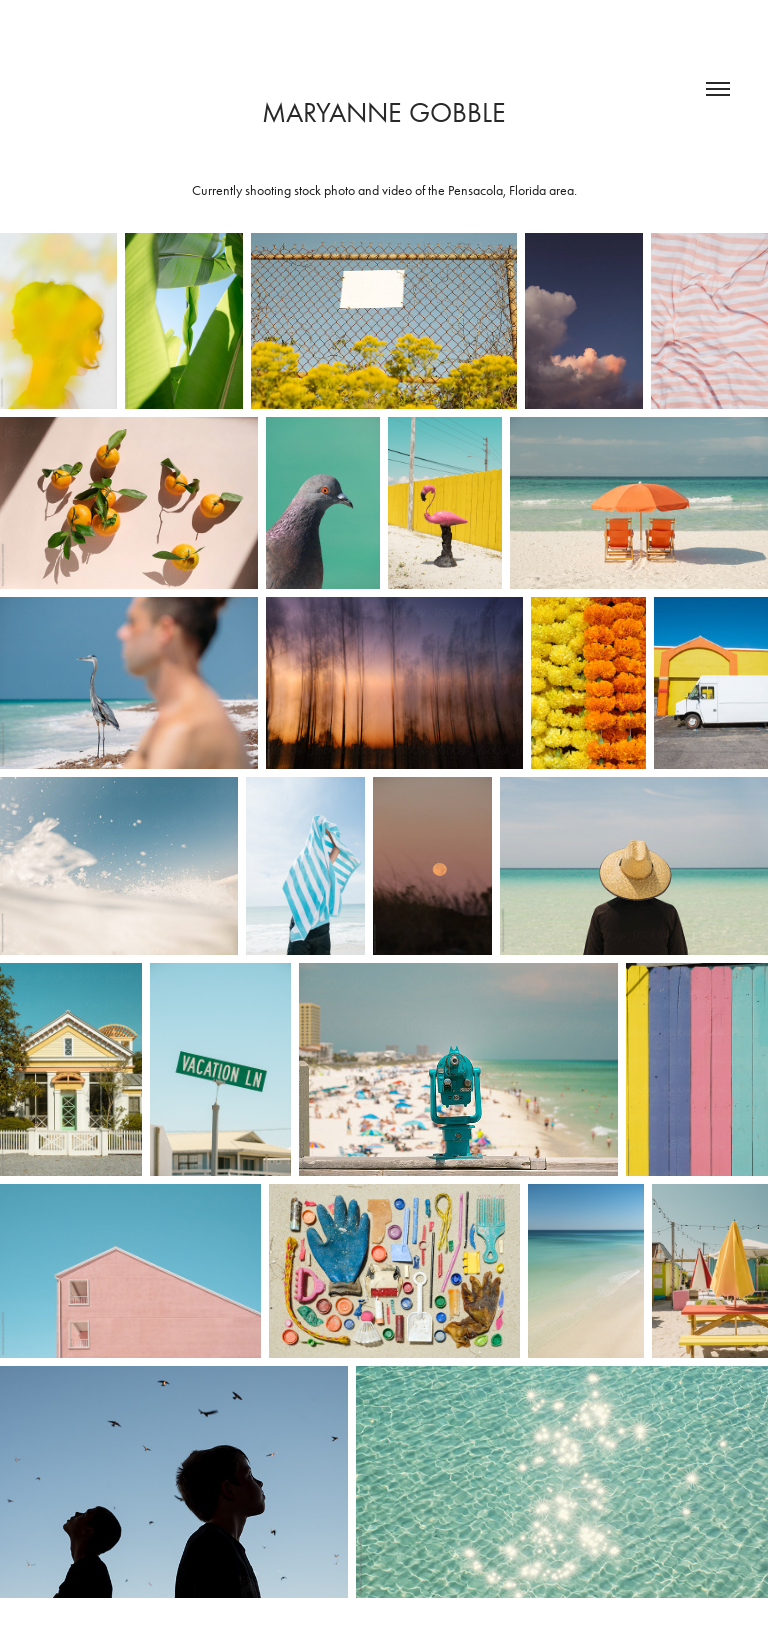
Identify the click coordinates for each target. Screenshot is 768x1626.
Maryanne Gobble (384, 112)
